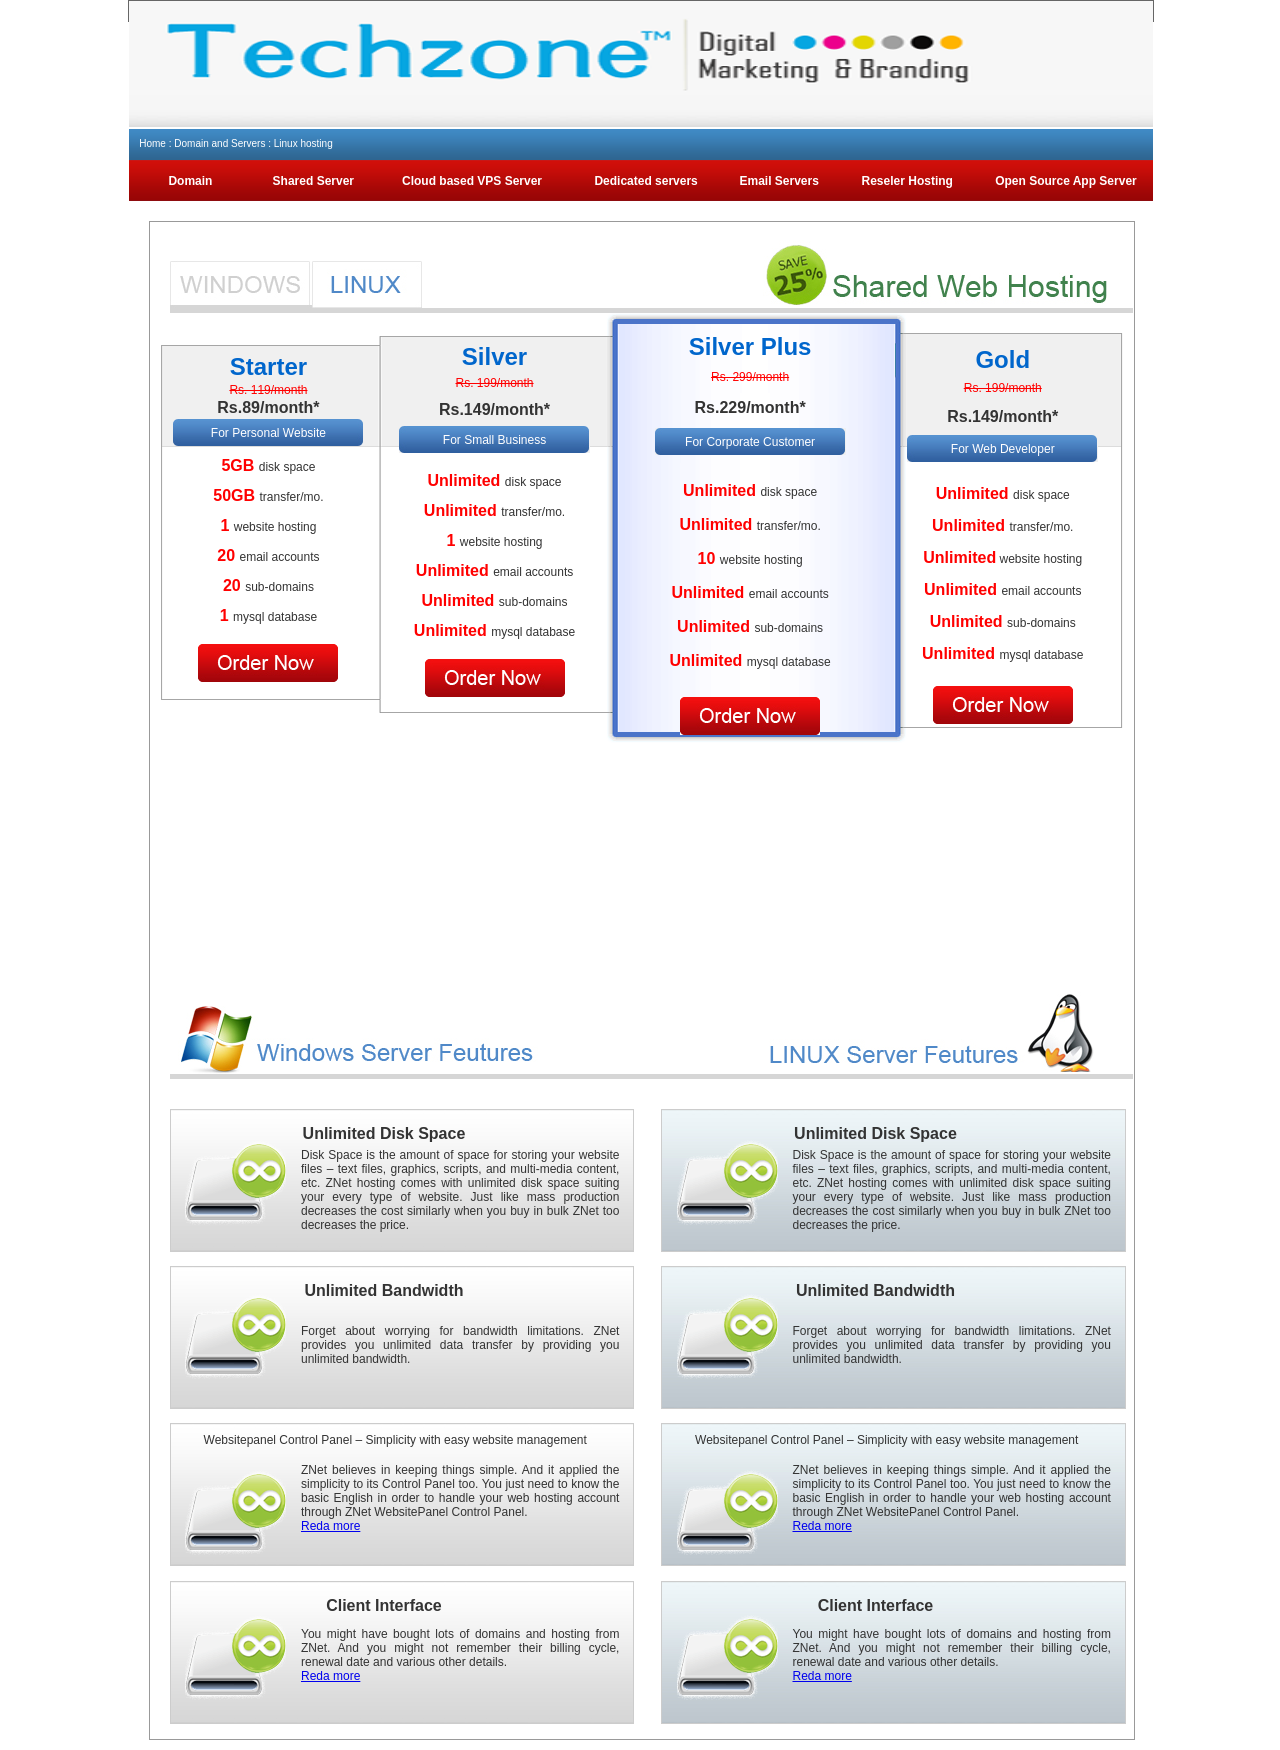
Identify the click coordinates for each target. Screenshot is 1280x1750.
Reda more (330, 1526)
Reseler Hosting (907, 181)
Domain (190, 181)
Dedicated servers (645, 181)
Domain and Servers (219, 143)
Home (152, 143)
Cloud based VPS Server (472, 181)
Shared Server (313, 181)
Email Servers (779, 181)
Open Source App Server (1066, 181)
